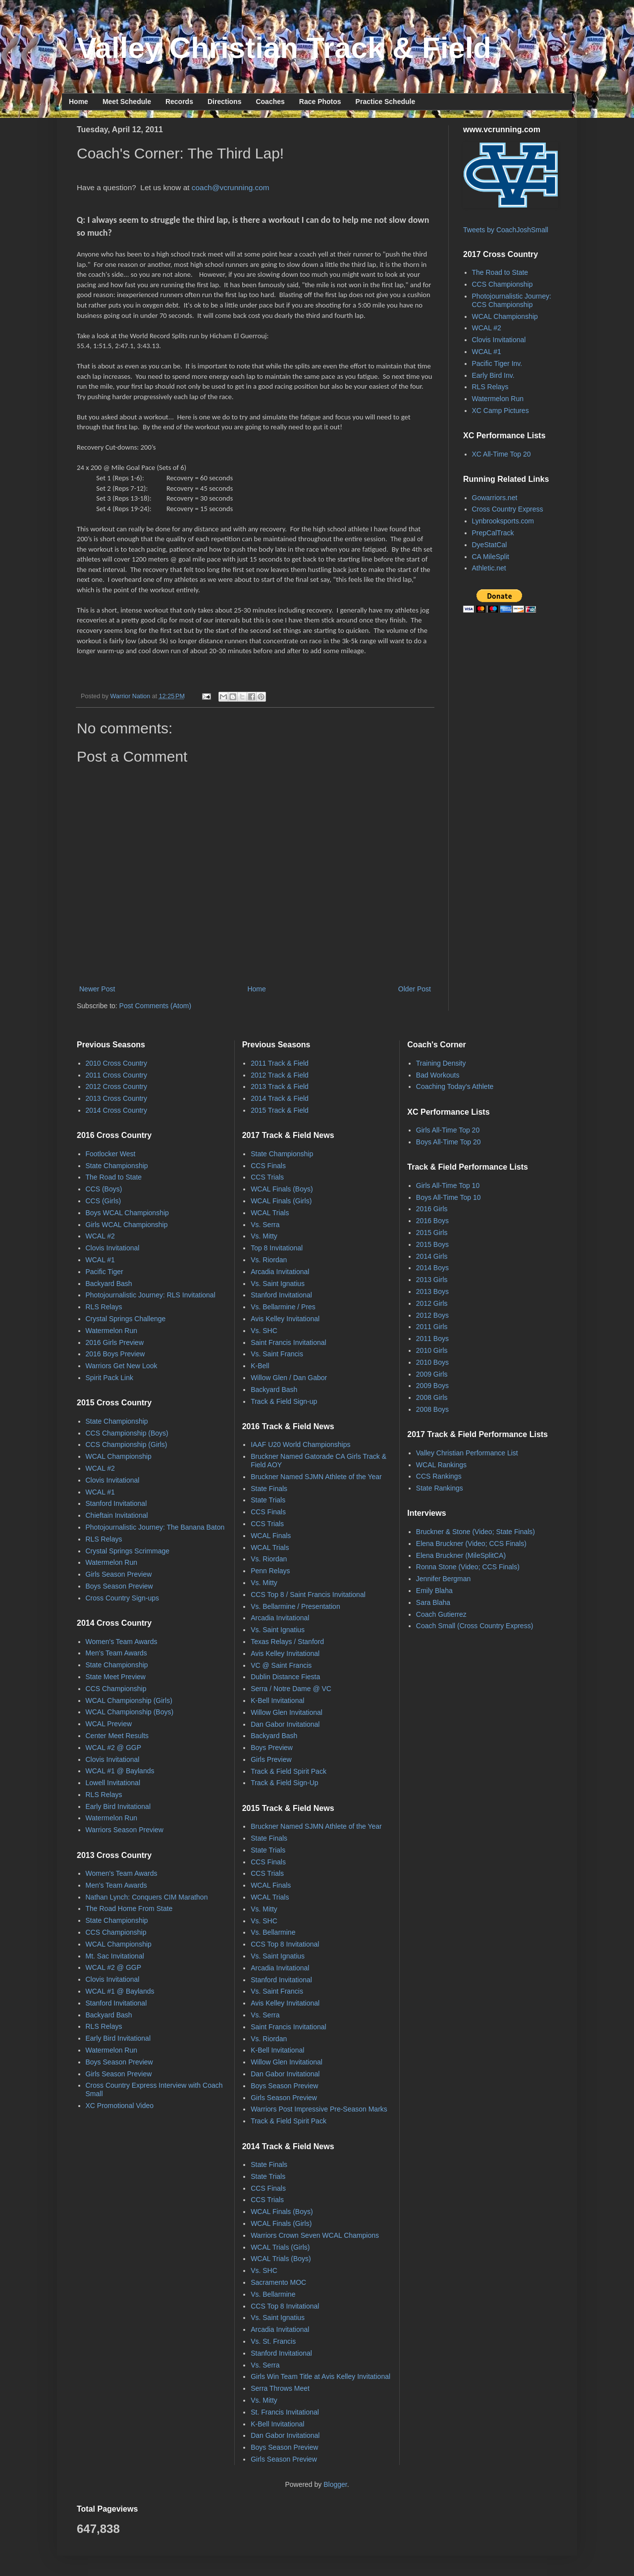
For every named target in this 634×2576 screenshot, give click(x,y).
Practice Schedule (386, 101)
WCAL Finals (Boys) (282, 1189)
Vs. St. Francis (273, 2341)
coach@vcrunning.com (230, 187)
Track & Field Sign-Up (284, 1783)
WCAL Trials (270, 1213)
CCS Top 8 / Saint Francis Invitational (308, 1594)
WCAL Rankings (441, 1465)
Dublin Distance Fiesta (285, 1677)
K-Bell (260, 1366)
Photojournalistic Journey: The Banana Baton (155, 1527)
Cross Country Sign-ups (122, 1598)
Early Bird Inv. (493, 375)
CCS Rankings (439, 1476)
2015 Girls (432, 1232)
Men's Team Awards (116, 1653)
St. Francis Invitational (285, 2412)
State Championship (117, 1166)
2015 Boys (432, 1244)
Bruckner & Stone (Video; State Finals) (475, 1532)
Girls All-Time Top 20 (447, 1130)
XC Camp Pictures (500, 410)
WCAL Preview (109, 1724)
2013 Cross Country (117, 1098)
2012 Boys (432, 1315)
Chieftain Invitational (117, 1515)
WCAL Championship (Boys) (130, 1712)
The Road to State (500, 272)
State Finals (269, 1489)
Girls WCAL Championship (127, 1225)
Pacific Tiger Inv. (497, 363)
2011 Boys (432, 1338)
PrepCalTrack (493, 533)
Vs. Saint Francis (277, 1354)
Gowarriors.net (495, 498)
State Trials (268, 1500)
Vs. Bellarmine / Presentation (295, 1606)
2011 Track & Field (280, 1063)
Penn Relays (270, 1571)
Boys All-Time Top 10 (448, 1197)
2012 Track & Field (280, 1075)
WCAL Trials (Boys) (281, 2259)
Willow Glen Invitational (286, 1712)
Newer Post (97, 989)
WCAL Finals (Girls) (281, 1201)
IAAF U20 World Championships (300, 1444)
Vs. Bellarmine (273, 1932)
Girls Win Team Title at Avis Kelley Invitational (320, 2376)
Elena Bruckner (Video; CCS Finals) (471, 1543)
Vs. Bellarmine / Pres (283, 1307)
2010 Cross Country (117, 1063)
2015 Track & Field (280, 1110)
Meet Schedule (127, 101)
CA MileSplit (490, 557)
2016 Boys (432, 1221)
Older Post (414, 989)
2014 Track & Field (280, 1098)
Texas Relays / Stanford (287, 1642)
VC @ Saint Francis (281, 1665)
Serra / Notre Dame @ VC (291, 1689)
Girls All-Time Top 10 (447, 1185)
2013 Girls (432, 1280)
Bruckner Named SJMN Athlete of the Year (316, 1477)
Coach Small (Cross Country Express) (474, 1626)
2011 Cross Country (117, 1075)
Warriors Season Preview (124, 1830)
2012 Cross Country (117, 1086)
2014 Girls (432, 1256)
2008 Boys (432, 1409)
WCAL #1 (486, 352)
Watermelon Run (498, 399)
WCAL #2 (486, 328)
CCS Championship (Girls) (126, 1444)
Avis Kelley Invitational (285, 1319)
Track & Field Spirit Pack (288, 1771)
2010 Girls (432, 1350)
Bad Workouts (438, 1075)
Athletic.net (489, 568)
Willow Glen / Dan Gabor (289, 1378)
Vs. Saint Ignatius (278, 1284)
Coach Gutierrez (441, 1614)
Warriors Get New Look (122, 1366)
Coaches (270, 101)
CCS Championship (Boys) (127, 1433)
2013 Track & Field (280, 1086)
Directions (224, 101)
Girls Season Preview (119, 1574)
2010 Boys (432, 1362)
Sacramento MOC (278, 2282)
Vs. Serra (265, 1225)
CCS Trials (267, 1177)
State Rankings (439, 1488)
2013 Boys (432, 1291)
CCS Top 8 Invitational (285, 1944)
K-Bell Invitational (277, 1700)
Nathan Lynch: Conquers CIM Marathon (147, 1897)
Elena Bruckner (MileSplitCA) (461, 1555)
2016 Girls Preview (115, 1342)
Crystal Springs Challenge (126, 1319)
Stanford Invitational (116, 1503)
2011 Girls (432, 1327)
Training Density (441, 1063)
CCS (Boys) (104, 1189)
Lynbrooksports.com (503, 521)
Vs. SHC (264, 1331)
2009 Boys (432, 1386)
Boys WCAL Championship (127, 1213)
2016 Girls (432, 1209)
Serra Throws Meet (280, 2388)
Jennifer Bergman (443, 1579)
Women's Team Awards (122, 1642)
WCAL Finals (271, 1536)
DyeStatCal (489, 545)
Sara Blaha (433, 1602)
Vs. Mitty (264, 1236)
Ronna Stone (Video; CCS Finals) (468, 1567)
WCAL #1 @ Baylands (120, 1771)
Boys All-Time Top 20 (448, 1142)
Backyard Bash (109, 1284)
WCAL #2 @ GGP (114, 1748)
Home (78, 101)
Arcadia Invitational (280, 1272)
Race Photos (320, 101)
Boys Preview (272, 1748)
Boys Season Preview (119, 1586)
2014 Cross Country (117, 1110)
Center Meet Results (117, 1736)
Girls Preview (271, 1759)
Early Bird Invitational (118, 1806)
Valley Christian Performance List (467, 1453)
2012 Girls (432, 1303)
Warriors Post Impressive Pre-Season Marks (319, 2109)
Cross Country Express (507, 509)
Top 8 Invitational (277, 1248)
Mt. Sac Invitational (115, 1956)
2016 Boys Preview (115, 1354)
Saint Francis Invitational (288, 1342)
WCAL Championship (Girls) (129, 1700)
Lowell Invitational (113, 1783)
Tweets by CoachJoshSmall (505, 230)
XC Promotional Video (120, 2106)
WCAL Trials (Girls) (280, 2247)
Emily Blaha (434, 1591)
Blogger (335, 2484)
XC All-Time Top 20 (501, 454)
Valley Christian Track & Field (284, 47)
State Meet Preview (116, 1677)
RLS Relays (490, 387)
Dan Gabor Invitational (285, 1724)
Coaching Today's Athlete (455, 1086)
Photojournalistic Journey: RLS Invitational (150, 1295)
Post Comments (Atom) (155, 1006)
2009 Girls (432, 1374)
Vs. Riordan (269, 1260)
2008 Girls (432, 1397)
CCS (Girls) (103, 1201)
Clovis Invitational (499, 340)
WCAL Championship (505, 316)
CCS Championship (502, 284)
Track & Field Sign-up (284, 1401)
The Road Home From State (129, 1908)
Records (179, 101)
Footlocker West (111, 1154)
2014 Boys (432, 1268)
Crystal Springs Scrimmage (128, 1551)
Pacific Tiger (104, 1272)
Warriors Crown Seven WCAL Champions (315, 2235)
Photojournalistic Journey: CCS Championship (511, 300)
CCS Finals (268, 1166)
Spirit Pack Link (109, 1378)
